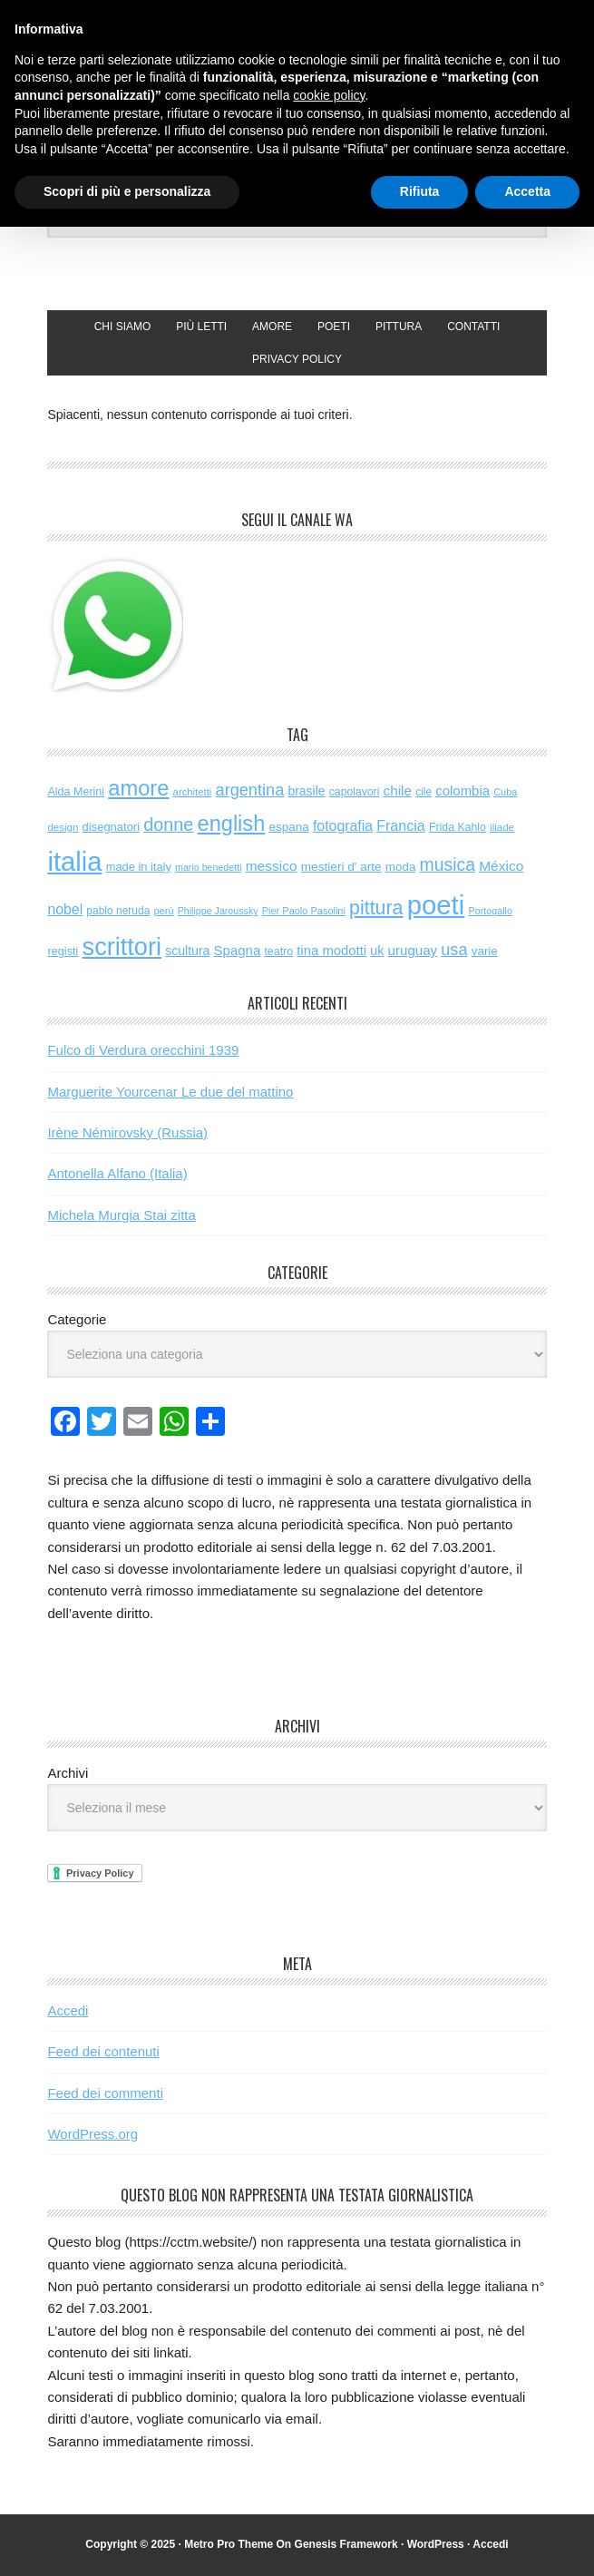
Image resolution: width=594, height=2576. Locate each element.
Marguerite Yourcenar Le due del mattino (170, 1091)
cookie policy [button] (329, 95)
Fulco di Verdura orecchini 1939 (143, 1050)
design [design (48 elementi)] (62, 827)
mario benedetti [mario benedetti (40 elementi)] (208, 867)
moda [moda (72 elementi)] (400, 866)
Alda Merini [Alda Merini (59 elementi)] (75, 791)
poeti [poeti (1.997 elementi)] (436, 905)
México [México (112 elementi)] (501, 865)
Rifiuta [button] (420, 191)
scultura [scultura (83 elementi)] (187, 950)
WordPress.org (92, 2134)
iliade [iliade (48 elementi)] (502, 827)
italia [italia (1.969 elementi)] (74, 861)
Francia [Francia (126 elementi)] (400, 825)
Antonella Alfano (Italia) (117, 1173)
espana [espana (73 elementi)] (288, 827)
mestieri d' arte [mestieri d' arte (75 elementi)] (341, 866)
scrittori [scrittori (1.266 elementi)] (122, 946)
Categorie (76, 1319)
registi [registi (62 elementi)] (62, 951)
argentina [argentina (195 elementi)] (250, 790)
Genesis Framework (346, 2544)
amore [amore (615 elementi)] (138, 788)
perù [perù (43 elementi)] (164, 910)
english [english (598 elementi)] (232, 823)
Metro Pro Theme (228, 2544)
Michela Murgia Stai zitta (121, 1215)
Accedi (67, 2010)
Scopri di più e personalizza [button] (127, 191)
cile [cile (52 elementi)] (423, 791)
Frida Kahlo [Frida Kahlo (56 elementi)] (457, 827)
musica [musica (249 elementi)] (447, 864)
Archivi (67, 1773)
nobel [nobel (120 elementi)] (65, 909)
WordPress (435, 2544)
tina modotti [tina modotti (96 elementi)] (331, 950)
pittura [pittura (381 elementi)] (376, 908)
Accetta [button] (527, 191)
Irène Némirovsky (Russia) (127, 1132)
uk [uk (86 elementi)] (377, 950)
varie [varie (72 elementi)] (485, 951)
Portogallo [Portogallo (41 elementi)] (489, 910)
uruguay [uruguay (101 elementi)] (413, 950)
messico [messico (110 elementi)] (271, 865)
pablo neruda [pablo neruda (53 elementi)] (118, 910)
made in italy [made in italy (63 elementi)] (138, 866)
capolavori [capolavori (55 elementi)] (354, 791)
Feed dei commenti (105, 2093)
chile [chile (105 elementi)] (398, 790)
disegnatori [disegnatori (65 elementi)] (111, 827)
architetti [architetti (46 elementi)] (192, 791)
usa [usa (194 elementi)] (454, 950)
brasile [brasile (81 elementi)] (306, 791)
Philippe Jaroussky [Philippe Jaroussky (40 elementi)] (218, 910)
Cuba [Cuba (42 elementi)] (505, 791)
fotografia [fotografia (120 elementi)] (343, 826)
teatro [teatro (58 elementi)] (278, 951)
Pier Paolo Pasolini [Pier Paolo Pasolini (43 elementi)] (304, 910)
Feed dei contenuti (103, 2051)
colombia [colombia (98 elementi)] (462, 790)
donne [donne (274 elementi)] (168, 824)
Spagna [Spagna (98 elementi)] (237, 950)
